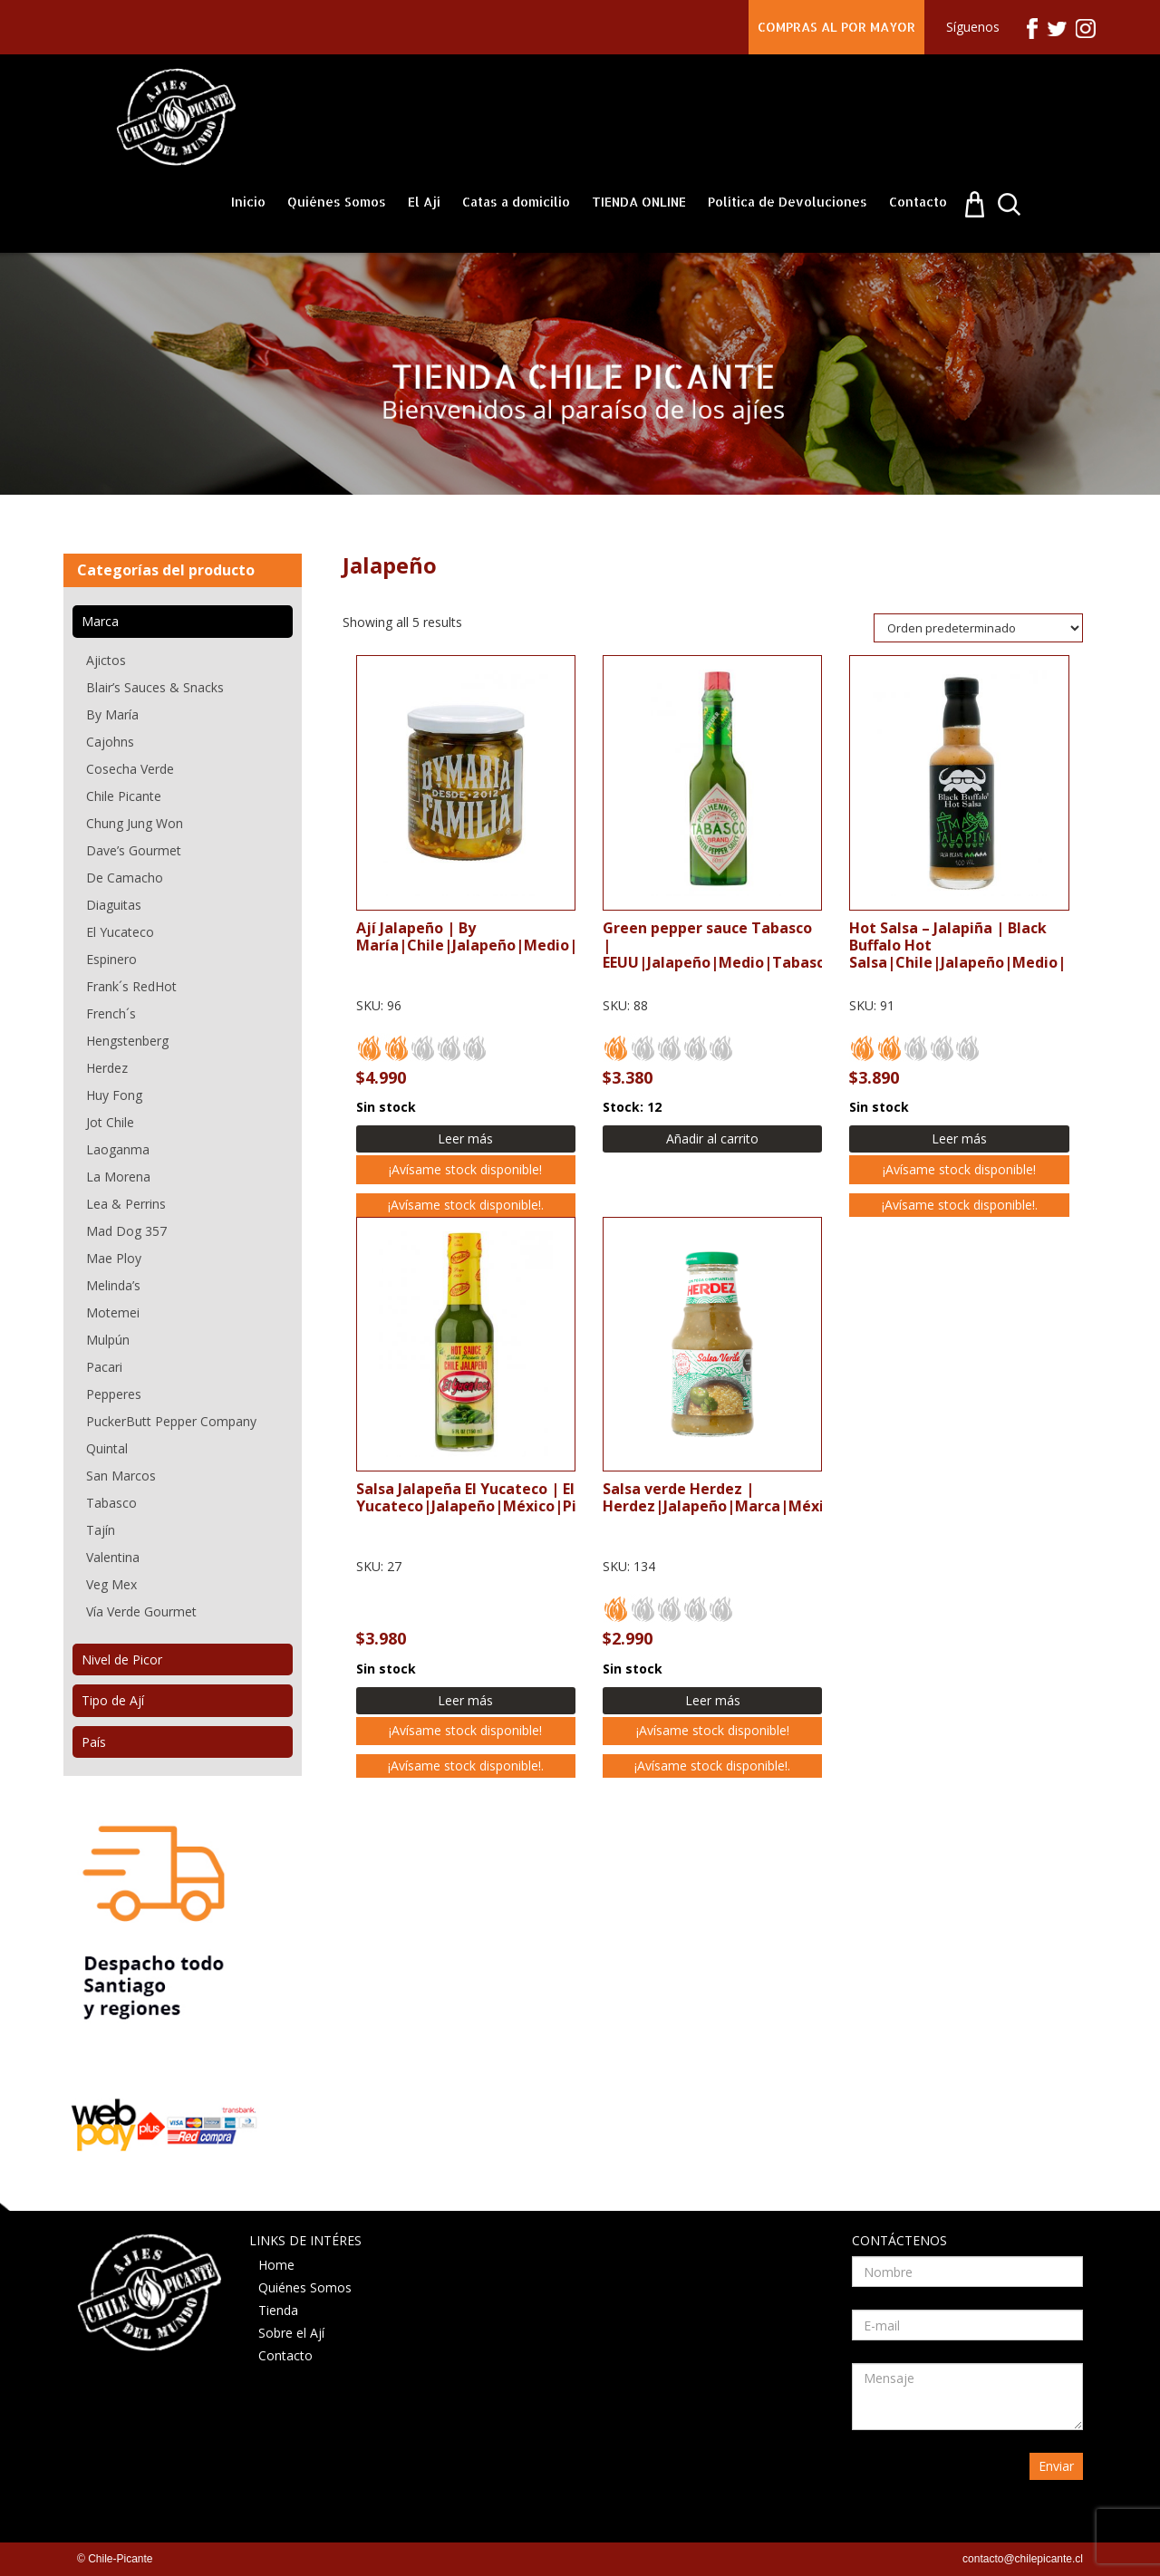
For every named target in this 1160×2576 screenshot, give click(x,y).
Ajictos (106, 660)
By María (112, 714)
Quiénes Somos (336, 201)
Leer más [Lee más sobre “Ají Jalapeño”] (465, 1138)
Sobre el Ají (291, 2332)
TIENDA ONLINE (639, 201)
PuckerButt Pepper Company (171, 1421)
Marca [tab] (100, 621)
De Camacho (124, 877)
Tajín (100, 1530)
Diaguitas (113, 904)
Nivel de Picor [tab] (122, 1659)
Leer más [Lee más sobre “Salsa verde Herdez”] (712, 1700)
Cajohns (110, 741)
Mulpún (108, 1339)
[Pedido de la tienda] (978, 627)
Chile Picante (123, 796)
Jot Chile (110, 1122)
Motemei (113, 1312)
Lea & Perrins (126, 1203)
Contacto (918, 201)
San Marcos (121, 1475)
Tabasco (111, 1502)
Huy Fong (114, 1095)
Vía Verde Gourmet (141, 1611)
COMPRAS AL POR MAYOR (836, 26)
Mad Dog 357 (126, 1231)
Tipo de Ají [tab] (113, 1700)
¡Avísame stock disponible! (465, 1169)
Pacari (104, 1366)
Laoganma (118, 1149)
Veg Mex (111, 1584)
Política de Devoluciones (787, 201)
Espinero (111, 959)
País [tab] (94, 1742)
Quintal (107, 1448)
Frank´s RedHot (131, 986)
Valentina (113, 1557)
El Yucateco (120, 932)
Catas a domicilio (516, 201)
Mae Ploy (113, 1258)
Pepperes (113, 1394)
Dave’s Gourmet (133, 850)
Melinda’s (113, 1285)
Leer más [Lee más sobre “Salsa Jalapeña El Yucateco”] (465, 1700)
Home (276, 2264)
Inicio (248, 201)
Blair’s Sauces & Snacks (155, 687)
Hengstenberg (127, 1040)
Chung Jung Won (134, 823)
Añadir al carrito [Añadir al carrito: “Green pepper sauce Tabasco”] (712, 1138)
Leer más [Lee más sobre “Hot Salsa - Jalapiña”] (959, 1138)
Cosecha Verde (130, 768)
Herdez (107, 1067)
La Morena (118, 1176)
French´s (111, 1013)
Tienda (278, 2310)
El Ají (424, 201)
